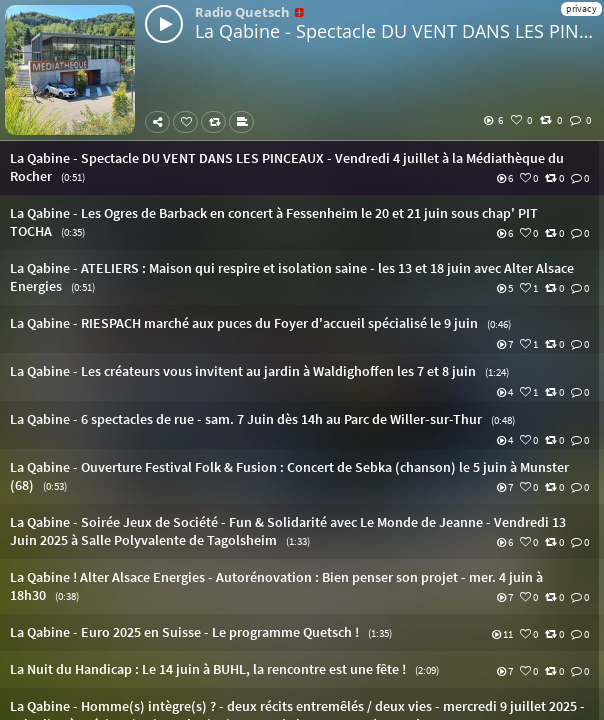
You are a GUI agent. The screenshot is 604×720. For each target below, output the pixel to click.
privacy (581, 8)
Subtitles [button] (245, 122)
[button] (302, 167)
